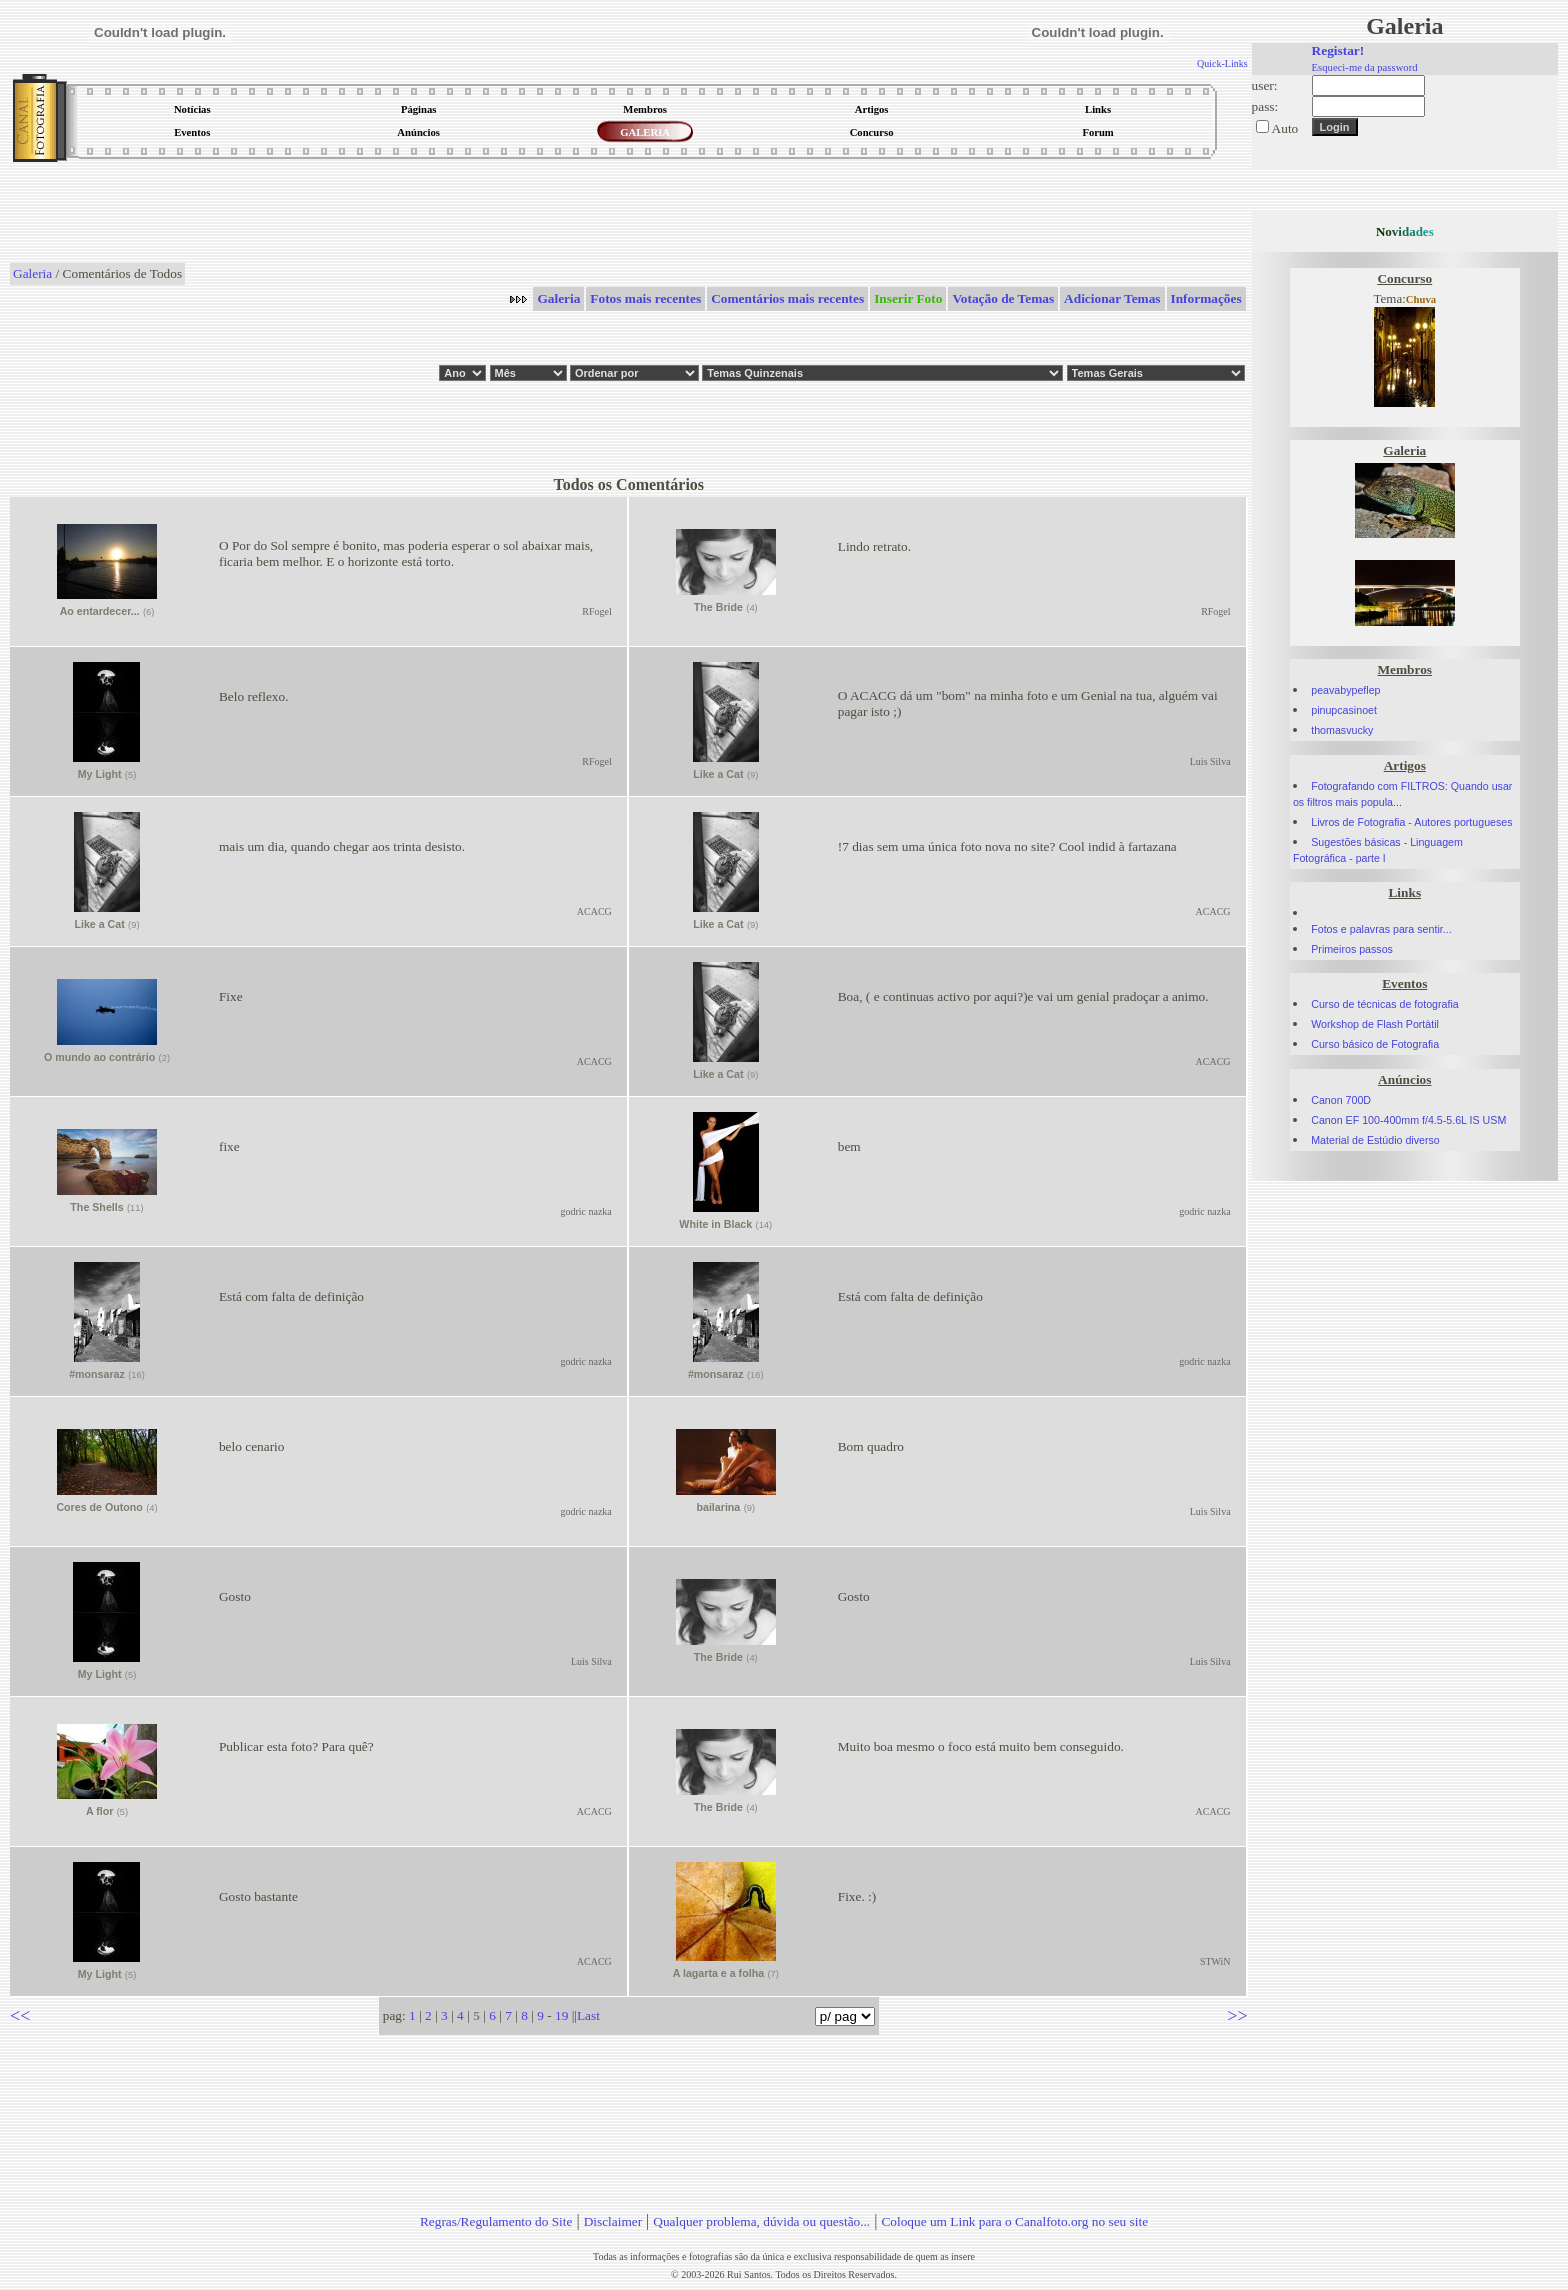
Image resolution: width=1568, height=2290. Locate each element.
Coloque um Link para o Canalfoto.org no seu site (1014, 2221)
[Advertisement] (629, 214)
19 (561, 2015)
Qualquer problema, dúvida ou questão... (761, 2221)
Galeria (32, 273)
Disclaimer (613, 2221)
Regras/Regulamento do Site (496, 2221)
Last (588, 2015)
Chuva (1421, 299)
